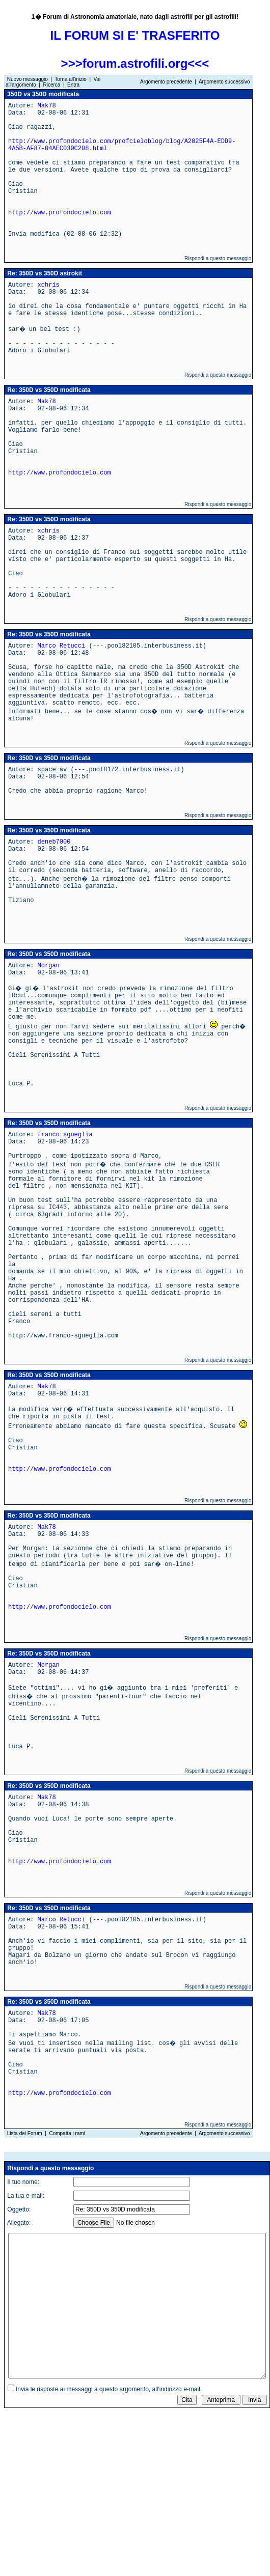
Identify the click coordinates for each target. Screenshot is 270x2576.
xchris (49, 285)
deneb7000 (54, 842)
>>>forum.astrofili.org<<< (135, 63)
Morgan (49, 965)
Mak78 (47, 105)
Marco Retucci (62, 646)
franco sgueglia (65, 1134)
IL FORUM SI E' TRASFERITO (135, 35)
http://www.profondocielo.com (59, 212)
